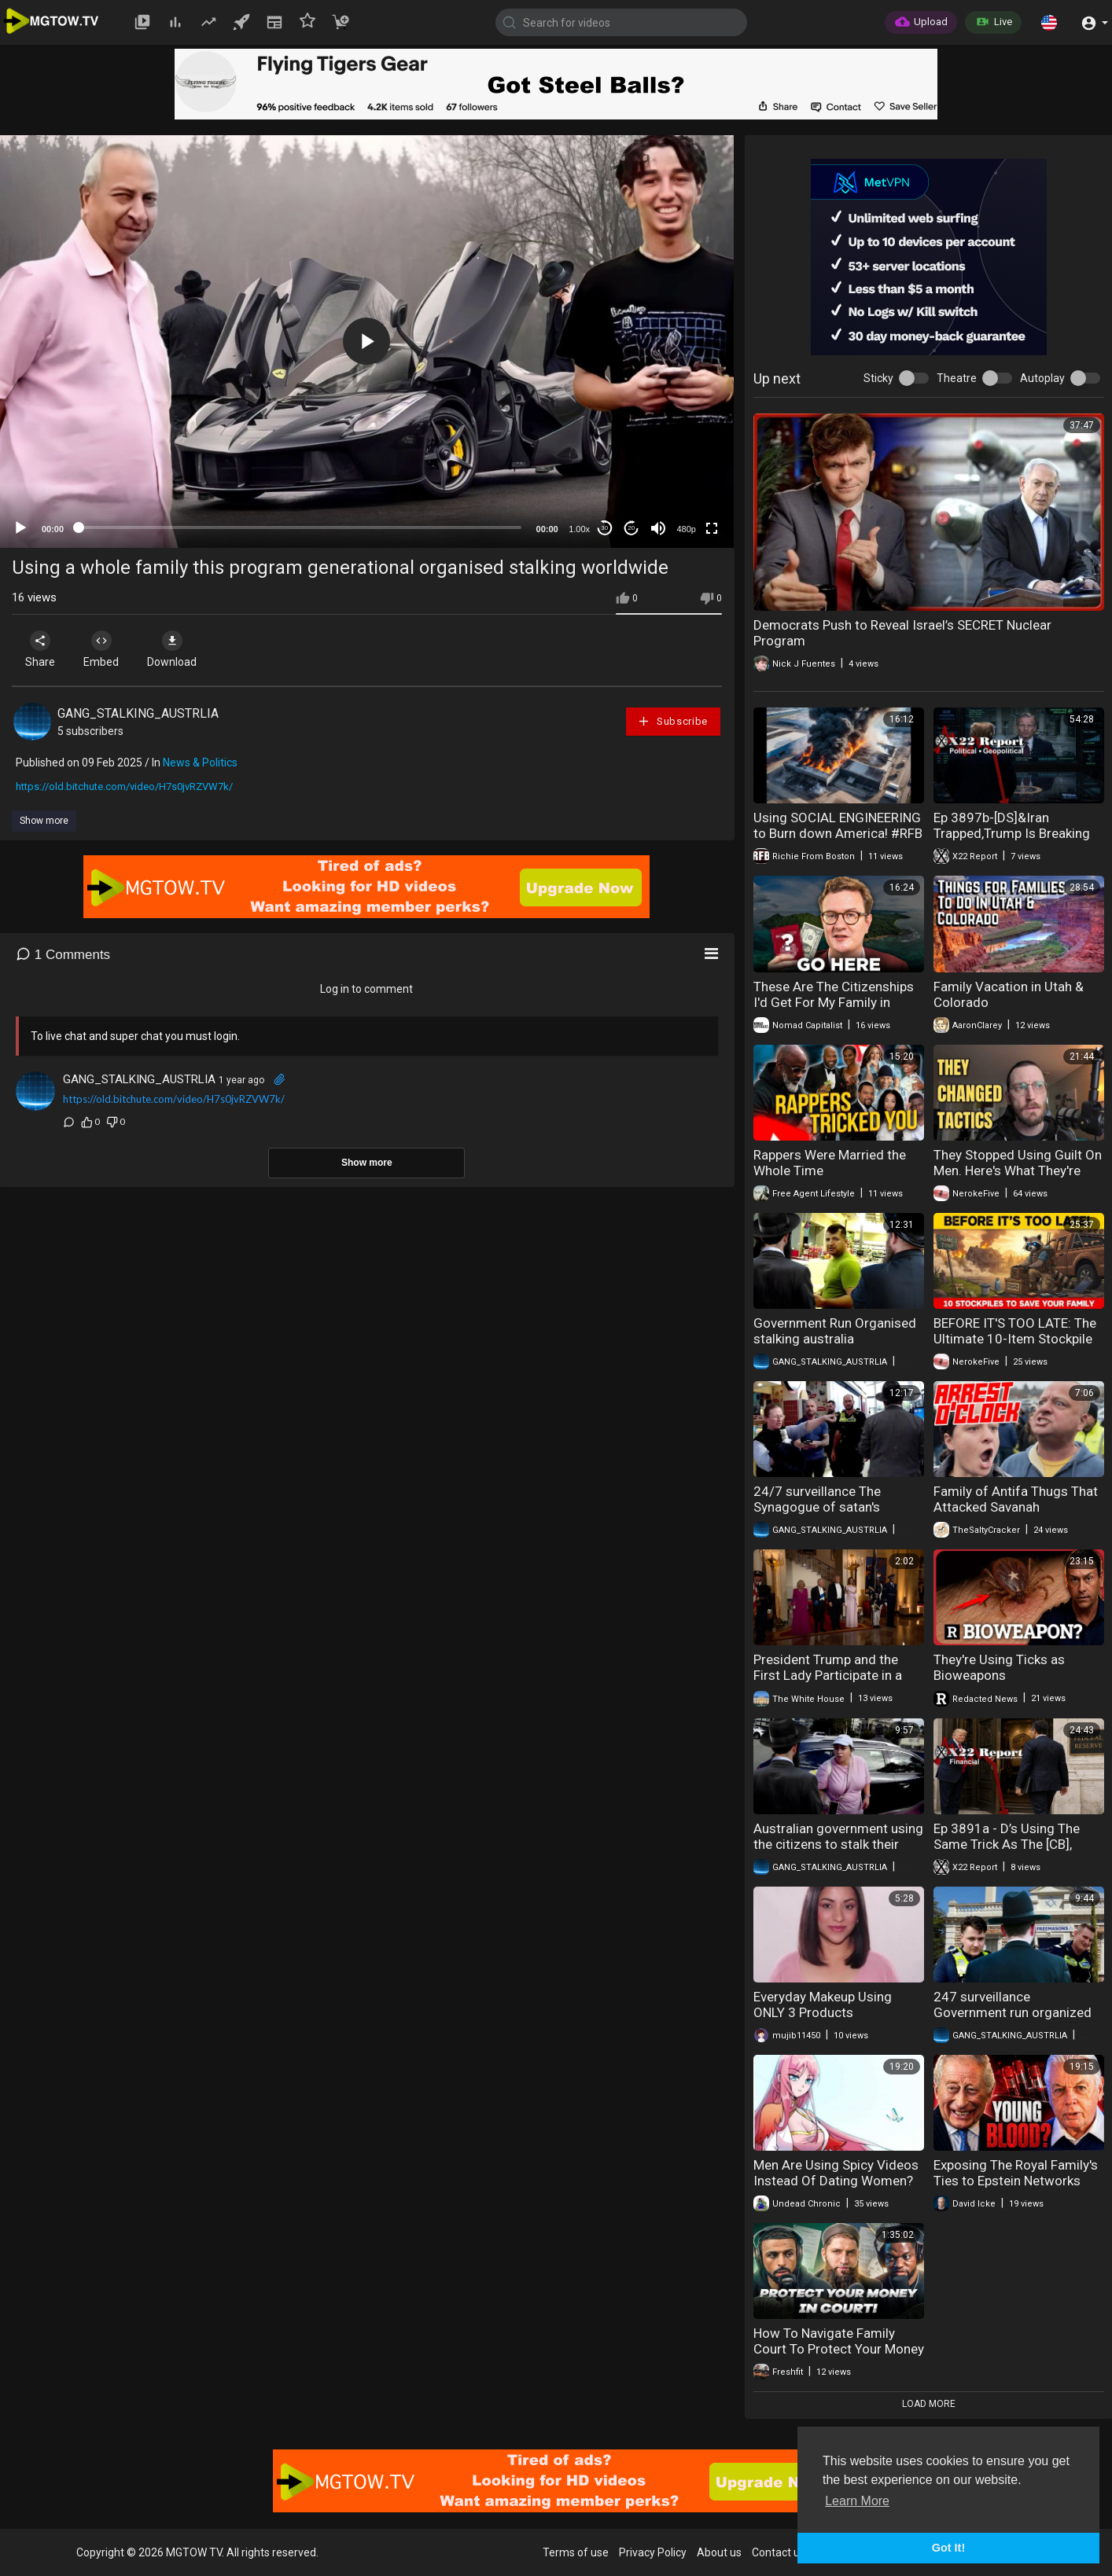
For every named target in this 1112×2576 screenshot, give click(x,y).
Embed (104, 649)
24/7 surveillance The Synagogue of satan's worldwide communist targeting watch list (819, 1514)
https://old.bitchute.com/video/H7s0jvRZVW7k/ (124, 786)
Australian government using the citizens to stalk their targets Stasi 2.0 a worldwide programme (838, 1852)
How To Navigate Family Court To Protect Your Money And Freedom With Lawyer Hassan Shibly (838, 2356)
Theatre (957, 378)
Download (177, 649)
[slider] (300, 527)
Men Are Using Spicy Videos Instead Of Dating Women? (836, 2172)
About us (719, 2552)
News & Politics (200, 762)
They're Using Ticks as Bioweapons (999, 1667)
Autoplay (1042, 378)
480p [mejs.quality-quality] (685, 529)
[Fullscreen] (712, 528)
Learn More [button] (857, 2501)
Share (41, 649)
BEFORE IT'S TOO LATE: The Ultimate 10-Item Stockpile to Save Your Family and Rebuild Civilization (1014, 1346)
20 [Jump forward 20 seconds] (631, 527)
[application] (367, 341)
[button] (1049, 22)
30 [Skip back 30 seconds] (604, 527)
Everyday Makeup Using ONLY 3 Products (822, 2004)
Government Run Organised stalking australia (834, 1331)
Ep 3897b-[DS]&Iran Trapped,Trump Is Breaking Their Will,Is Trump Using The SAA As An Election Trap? (1018, 841)
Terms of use (576, 2552)
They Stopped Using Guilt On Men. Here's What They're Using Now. (1017, 1170)
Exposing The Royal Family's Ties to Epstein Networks (1015, 2172)
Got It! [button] (948, 2547)
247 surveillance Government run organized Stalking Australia (1012, 2012)
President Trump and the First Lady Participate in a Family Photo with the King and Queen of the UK (831, 1683)
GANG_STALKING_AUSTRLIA (138, 713)
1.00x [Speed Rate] (579, 529)
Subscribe (672, 721)
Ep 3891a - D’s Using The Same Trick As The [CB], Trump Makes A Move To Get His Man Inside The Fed (1018, 1852)
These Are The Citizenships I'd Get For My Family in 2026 (833, 1002)
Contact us (778, 2552)
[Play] (20, 528)
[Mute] (658, 528)
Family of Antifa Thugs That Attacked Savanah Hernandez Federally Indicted (1015, 1514)
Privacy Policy (653, 2552)
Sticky (878, 378)
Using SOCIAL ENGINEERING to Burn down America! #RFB (837, 825)
